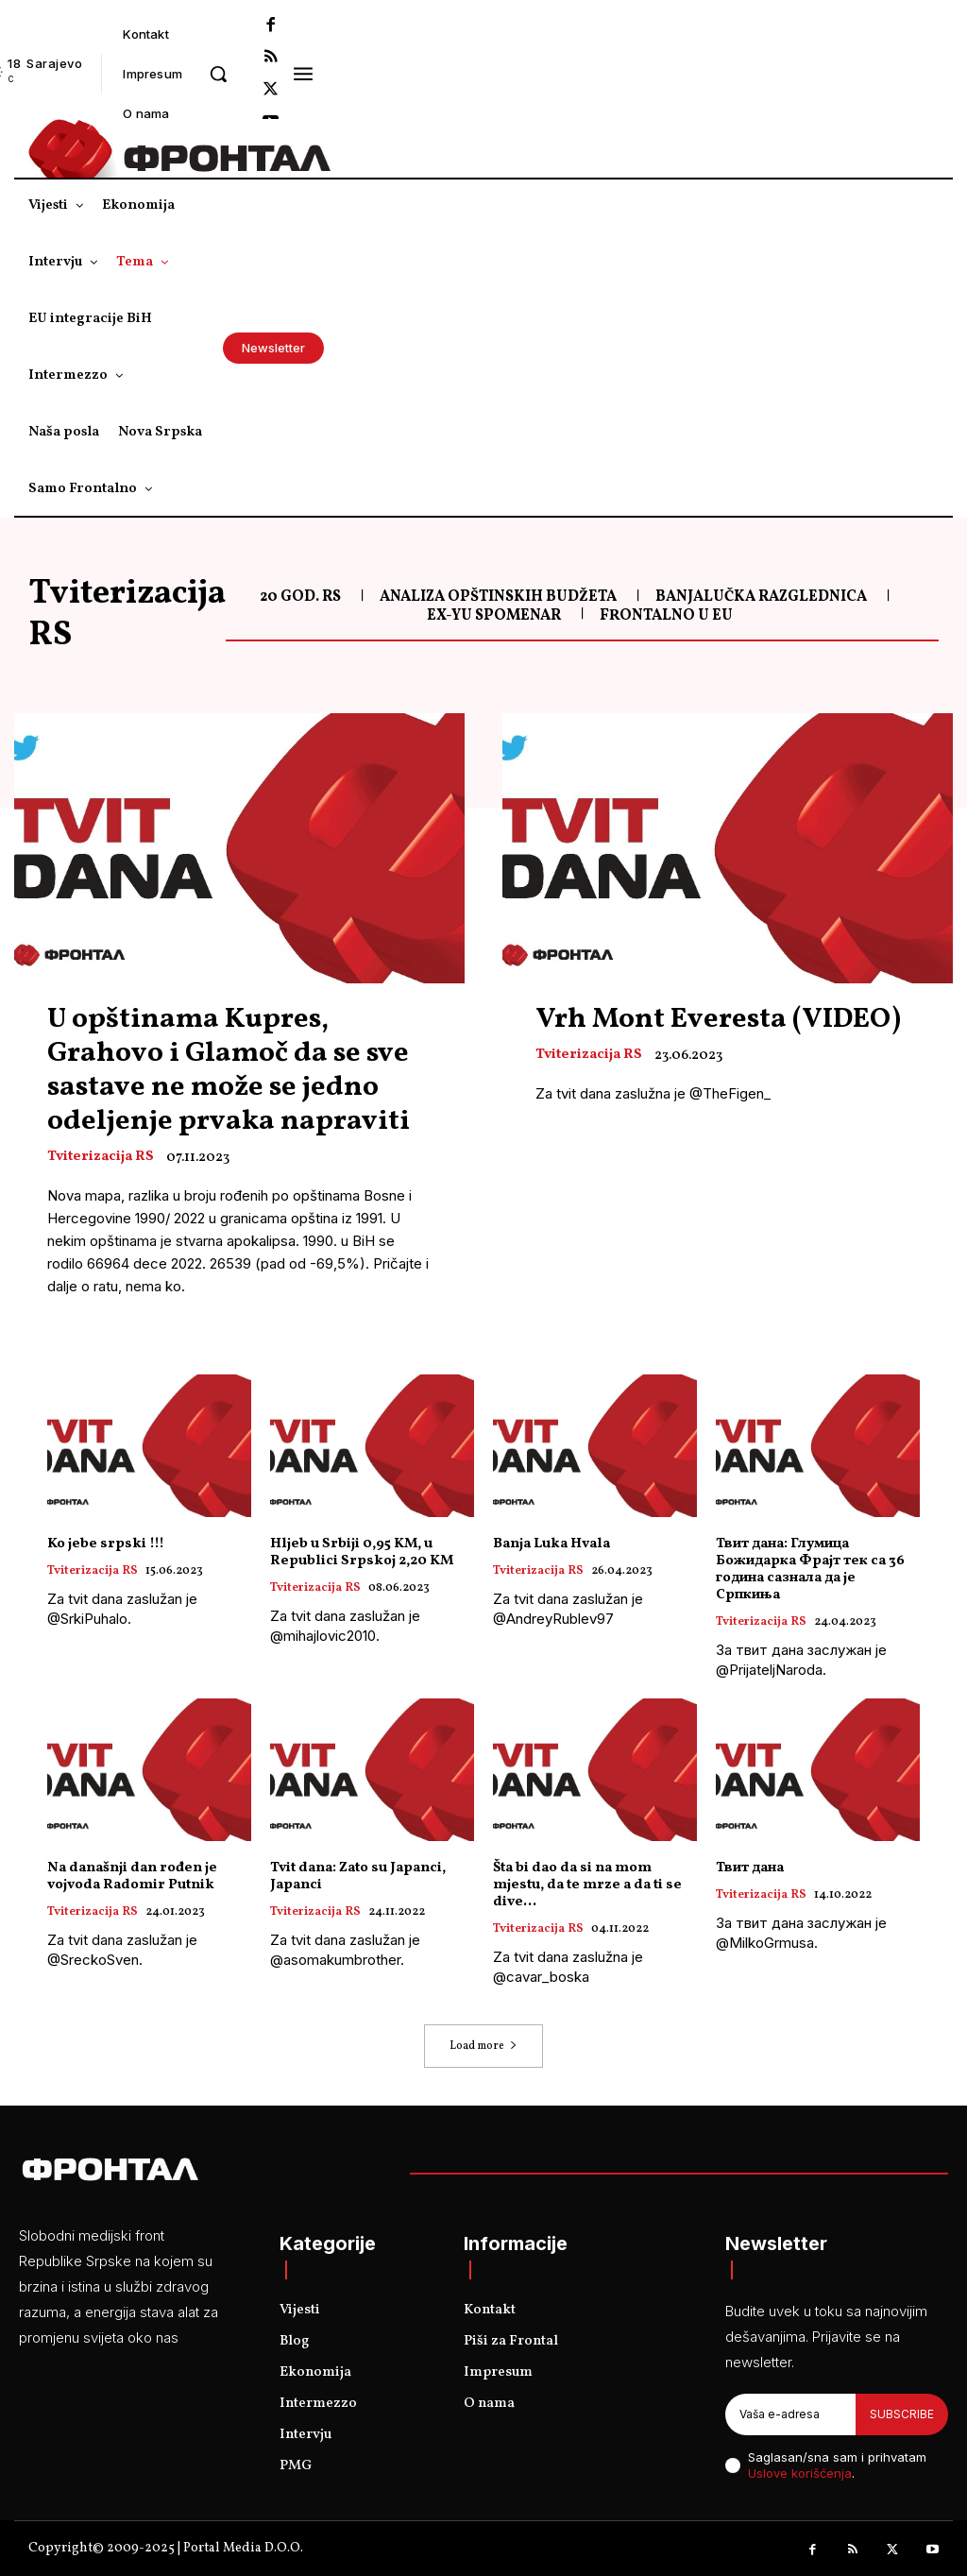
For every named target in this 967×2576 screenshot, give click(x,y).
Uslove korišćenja (800, 2474)
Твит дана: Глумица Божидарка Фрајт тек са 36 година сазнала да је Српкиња (810, 1569)
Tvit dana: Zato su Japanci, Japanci (358, 1876)
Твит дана (750, 1868)
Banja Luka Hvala (551, 1544)
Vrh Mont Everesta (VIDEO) (718, 1019)
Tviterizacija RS (100, 1157)
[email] (790, 2414)
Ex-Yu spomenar (494, 616)
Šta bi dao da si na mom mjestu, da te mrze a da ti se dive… (587, 1885)
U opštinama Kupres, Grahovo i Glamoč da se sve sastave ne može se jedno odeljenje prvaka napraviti (228, 1070)
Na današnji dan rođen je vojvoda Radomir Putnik (132, 1876)
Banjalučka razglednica (761, 597)
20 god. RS (300, 597)
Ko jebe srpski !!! (105, 1544)
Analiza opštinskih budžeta (498, 597)
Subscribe (902, 2414)
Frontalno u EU (666, 616)
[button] (218, 73)
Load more (483, 2046)
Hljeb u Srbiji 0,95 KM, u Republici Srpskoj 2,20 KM (361, 1552)
